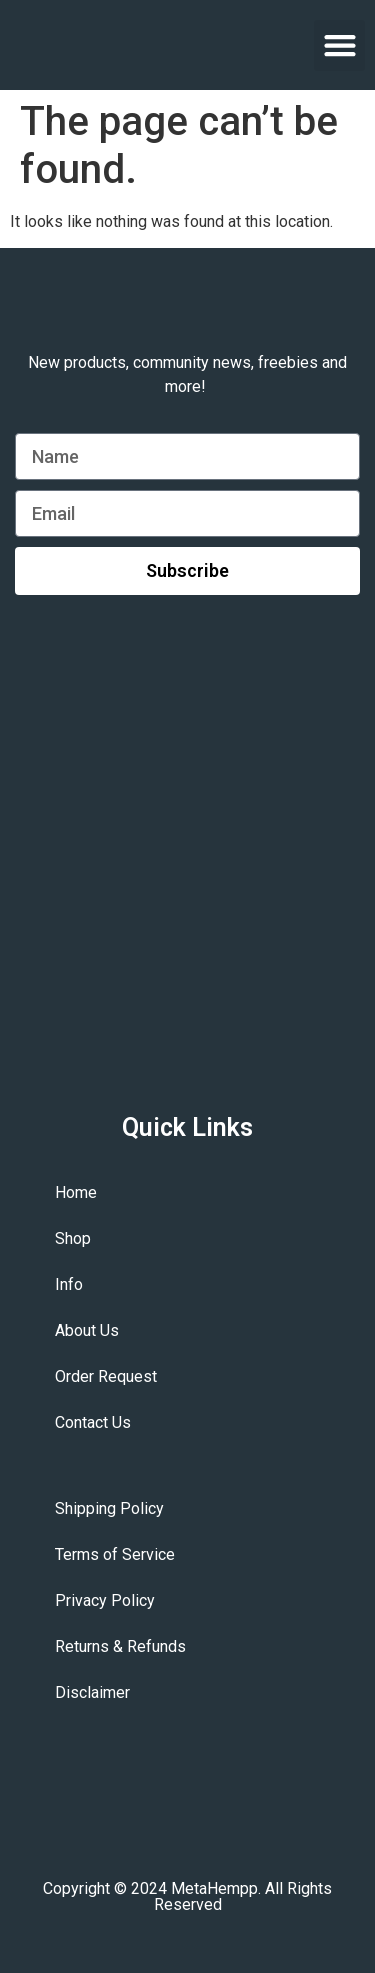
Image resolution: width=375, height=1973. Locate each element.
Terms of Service (115, 1554)
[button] (339, 45)
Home (76, 1192)
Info (69, 1284)
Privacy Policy (105, 1600)
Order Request (106, 1376)
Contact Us (93, 1422)
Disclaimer (92, 1692)
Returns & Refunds (120, 1646)
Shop (73, 1238)
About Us (87, 1330)
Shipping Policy (109, 1508)
